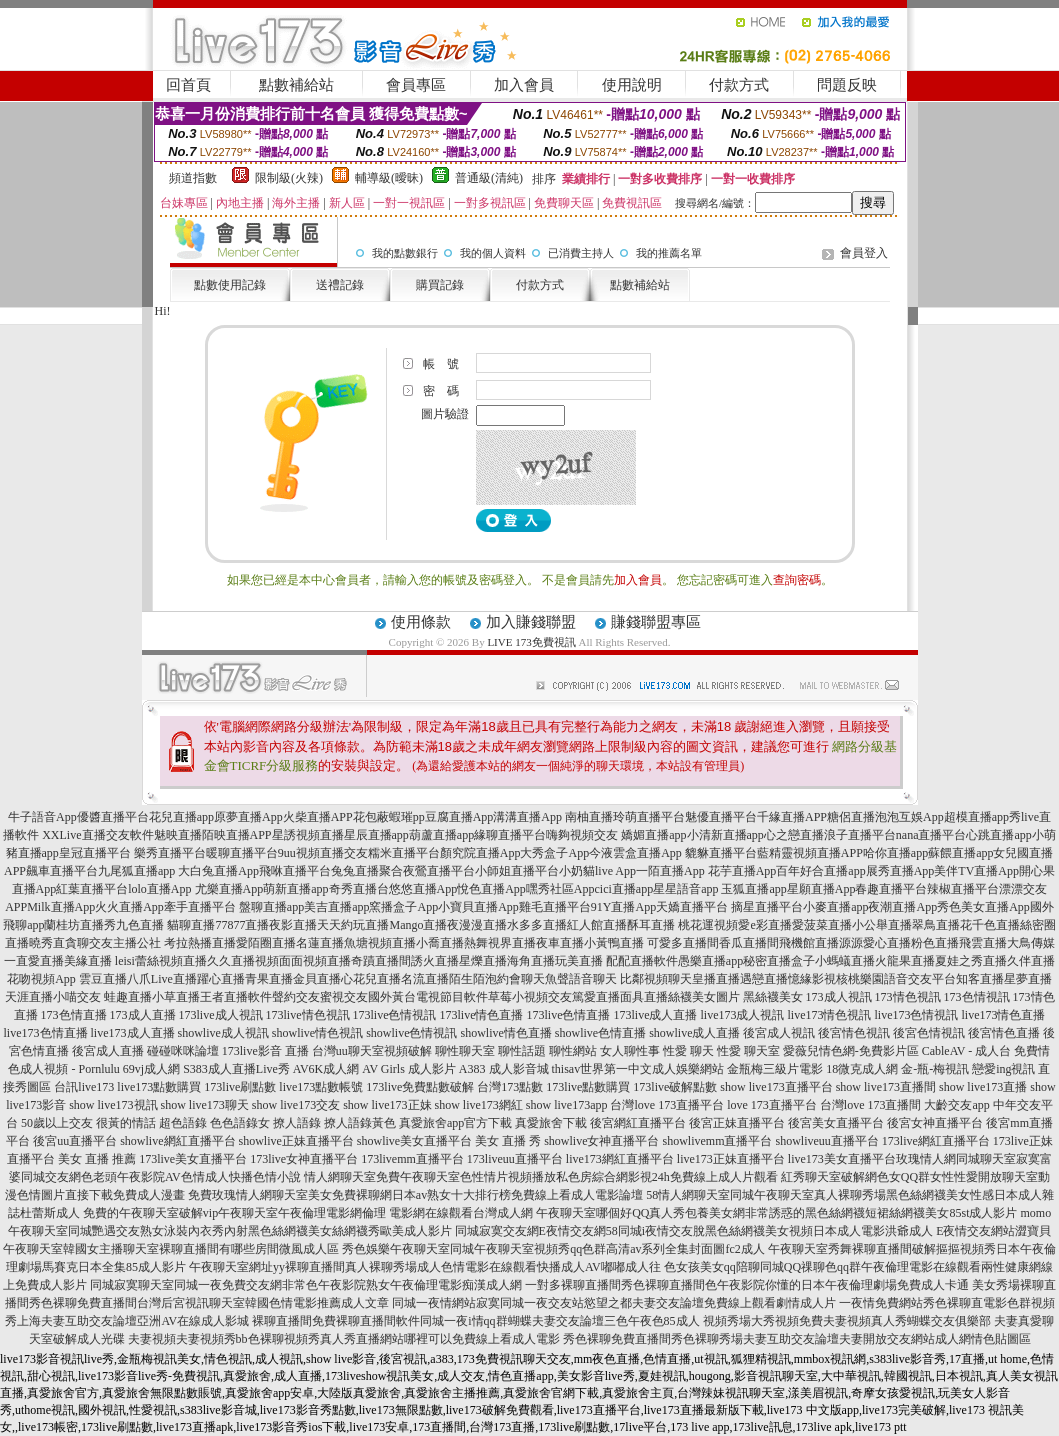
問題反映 (847, 85)
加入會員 (524, 85)
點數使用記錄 (230, 285)
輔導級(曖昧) (389, 178)
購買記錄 (440, 285)
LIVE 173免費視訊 (531, 642)
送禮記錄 (340, 285)
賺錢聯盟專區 (656, 622)
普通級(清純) (489, 178)
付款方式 (739, 85)
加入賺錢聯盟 (531, 622)
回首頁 (188, 85)
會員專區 (416, 85)
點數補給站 (296, 85)
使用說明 (632, 85)
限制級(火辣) (289, 178)
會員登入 (864, 253)
